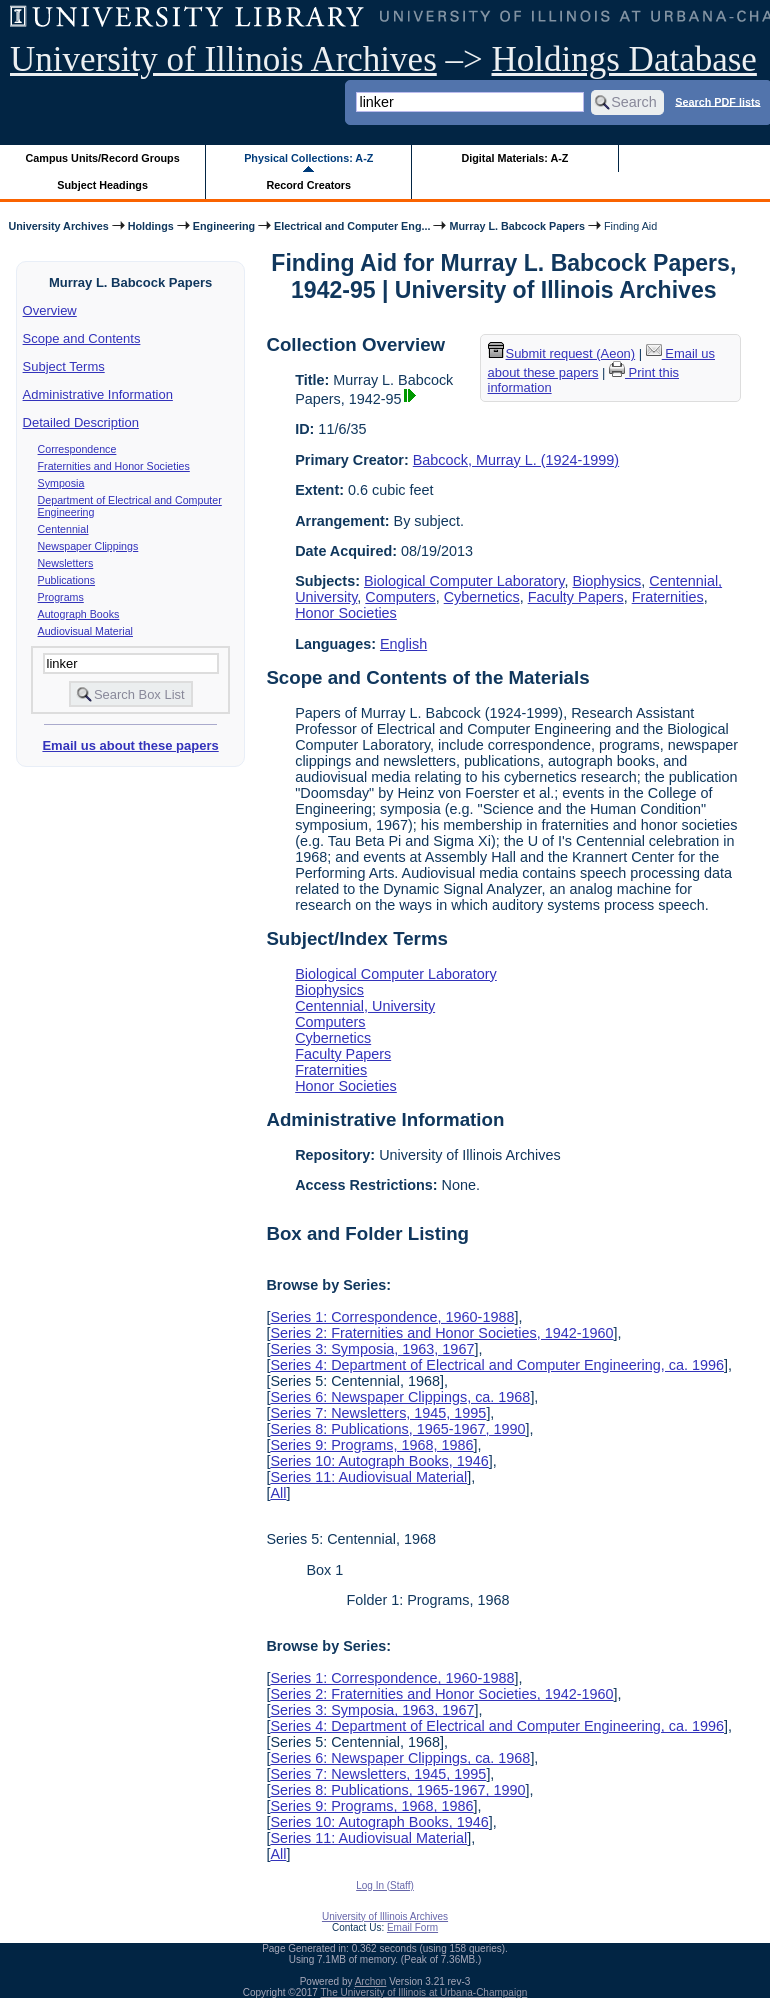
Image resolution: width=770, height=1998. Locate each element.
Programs (61, 597)
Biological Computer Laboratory (464, 581)
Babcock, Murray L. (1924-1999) (516, 460)
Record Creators (308, 185)
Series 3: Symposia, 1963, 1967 (372, 1349)
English (403, 644)
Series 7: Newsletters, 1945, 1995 (378, 1413)
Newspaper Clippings (88, 546)
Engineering (224, 226)
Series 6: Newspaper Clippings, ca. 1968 (400, 1397)
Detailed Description (81, 422)
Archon (371, 1981)
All (278, 1493)
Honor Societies (346, 613)
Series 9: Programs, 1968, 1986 (371, 1445)
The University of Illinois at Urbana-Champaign (424, 1992)
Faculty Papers (576, 597)
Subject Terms (64, 366)
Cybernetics (482, 597)
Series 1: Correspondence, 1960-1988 (392, 1317)
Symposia (61, 483)
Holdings (151, 226)
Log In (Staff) (385, 1885)
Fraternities (668, 597)
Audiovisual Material (85, 631)
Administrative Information (98, 394)
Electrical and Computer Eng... (352, 226)
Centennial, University (365, 1006)
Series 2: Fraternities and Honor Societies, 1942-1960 (441, 1333)
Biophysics (606, 581)
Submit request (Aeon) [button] (562, 353)
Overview (50, 310)
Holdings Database (624, 59)
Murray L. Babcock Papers (516, 226)
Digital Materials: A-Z (514, 158)
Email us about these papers (130, 745)
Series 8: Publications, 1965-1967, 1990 (397, 1429)
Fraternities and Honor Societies (114, 466)
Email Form (412, 1927)
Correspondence (77, 449)
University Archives (58, 226)
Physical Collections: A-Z (308, 158)
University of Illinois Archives (223, 59)
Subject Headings (102, 185)
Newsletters (66, 563)
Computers (400, 597)
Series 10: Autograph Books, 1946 (379, 1461)
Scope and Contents (82, 338)
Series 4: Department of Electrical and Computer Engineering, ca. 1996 (497, 1365)
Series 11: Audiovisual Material (368, 1477)
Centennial (63, 529)
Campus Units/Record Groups (103, 158)
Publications (66, 580)
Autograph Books (79, 614)
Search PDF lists (717, 101)
